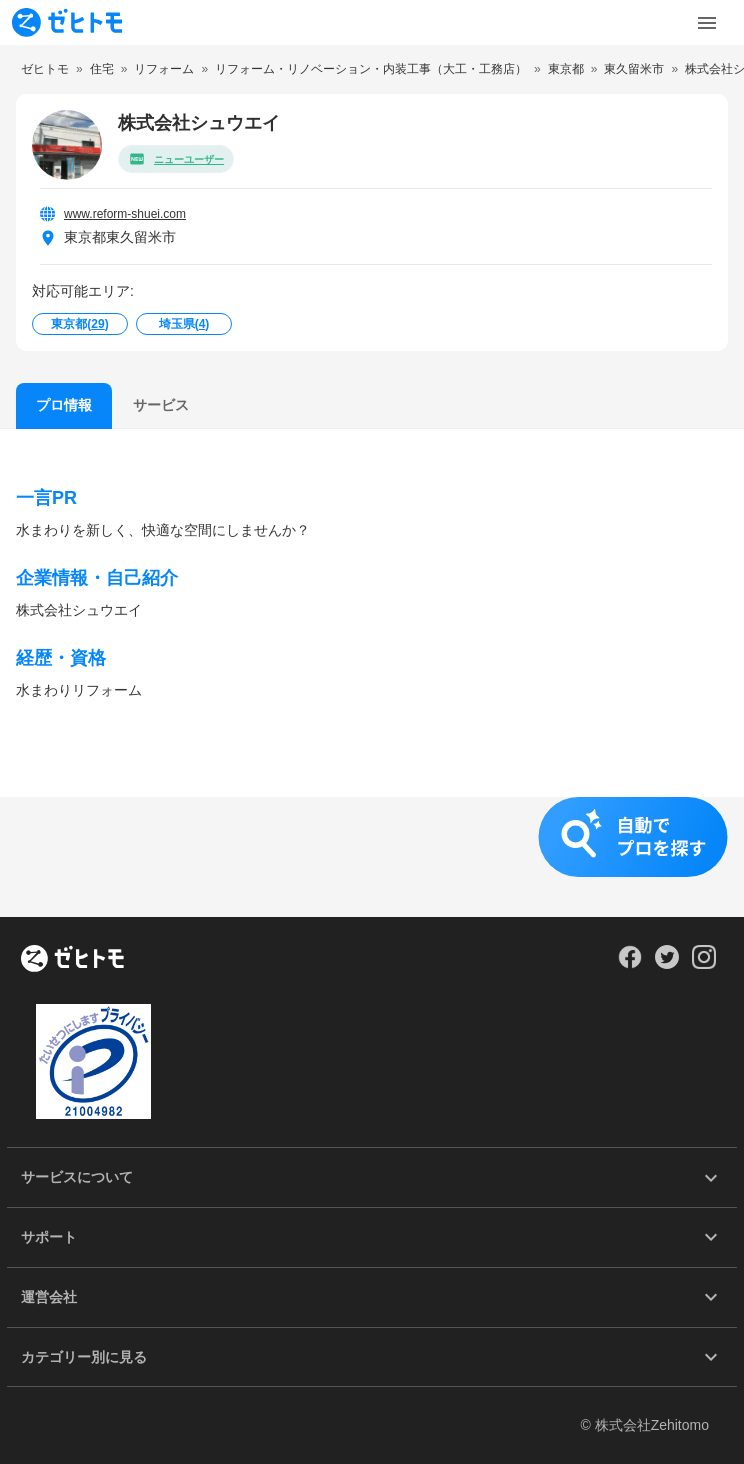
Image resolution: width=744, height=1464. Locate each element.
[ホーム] (72, 960)
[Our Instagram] (704, 964)
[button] (372, 857)
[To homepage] (67, 22)
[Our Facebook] (629, 964)
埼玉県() (184, 324)
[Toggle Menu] (707, 23)
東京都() (79, 324)
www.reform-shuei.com (125, 214)
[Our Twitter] (666, 964)
